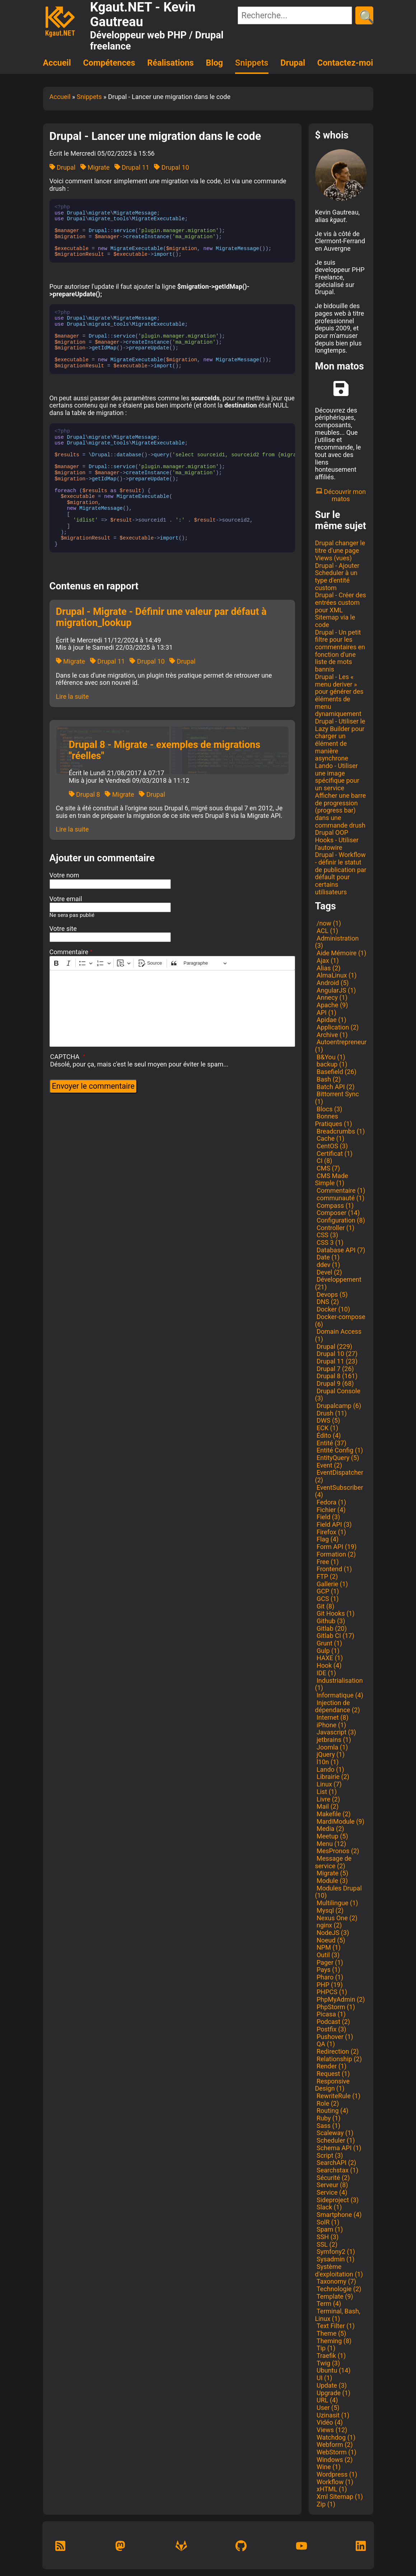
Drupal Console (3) (337, 1394)
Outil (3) (327, 1955)
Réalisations (170, 63)
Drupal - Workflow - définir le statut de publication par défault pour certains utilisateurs (340, 873)
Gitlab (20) (331, 1628)
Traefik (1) (330, 2355)
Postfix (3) (330, 2029)
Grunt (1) (328, 1643)
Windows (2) (334, 2459)
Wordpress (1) (336, 2474)
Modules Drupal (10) (338, 1891)
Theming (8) (333, 2341)
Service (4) (331, 2192)
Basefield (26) (335, 1071)
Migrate (95, 167)
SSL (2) (326, 2244)
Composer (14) (337, 1212)
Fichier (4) (330, 1509)
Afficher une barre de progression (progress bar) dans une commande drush (340, 810)
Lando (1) (329, 1769)
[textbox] (172, 1008)
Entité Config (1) (339, 1450)
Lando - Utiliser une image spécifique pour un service (337, 777)
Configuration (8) (340, 1220)
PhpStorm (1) (335, 2007)
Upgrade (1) (333, 2393)
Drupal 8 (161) (336, 1376)
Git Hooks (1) (335, 1613)
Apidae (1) (330, 1019)
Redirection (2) (337, 2051)
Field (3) (327, 1517)
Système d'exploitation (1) (339, 2270)
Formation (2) (335, 1554)
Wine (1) (328, 2467)
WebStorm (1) (335, 2452)
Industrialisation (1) (339, 1684)
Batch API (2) (335, 1087)
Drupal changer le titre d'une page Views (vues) (340, 550)
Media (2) (329, 1828)
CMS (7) (327, 1168)
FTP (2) (326, 1576)
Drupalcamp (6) (338, 1405)
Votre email (66, 899)
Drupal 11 (131, 167)
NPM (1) (328, 1947)
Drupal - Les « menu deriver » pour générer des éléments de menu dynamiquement (339, 695)
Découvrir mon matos (341, 495)
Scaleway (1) (334, 2133)
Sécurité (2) (332, 2177)
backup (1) (331, 1064)
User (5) (327, 2407)
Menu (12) (330, 1843)
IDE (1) (325, 1673)
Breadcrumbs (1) (340, 1131)
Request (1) (332, 2073)
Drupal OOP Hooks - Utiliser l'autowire (337, 840)
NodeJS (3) (332, 1932)
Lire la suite (72, 696)
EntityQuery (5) (337, 1457)
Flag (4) (327, 1539)
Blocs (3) (328, 1109)
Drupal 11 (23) (336, 1361)
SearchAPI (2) (335, 2162)
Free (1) (327, 1561)
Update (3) (331, 2385)
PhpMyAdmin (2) (340, 1999)
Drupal (292, 63)
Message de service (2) (333, 1862)
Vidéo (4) (329, 2422)
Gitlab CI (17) (334, 1635)
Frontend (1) (333, 1569)
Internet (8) (332, 1717)
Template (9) (334, 2296)
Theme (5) (330, 2333)
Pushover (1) (334, 2036)
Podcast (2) (332, 2021)
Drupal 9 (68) (334, 1383)
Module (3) (331, 1880)
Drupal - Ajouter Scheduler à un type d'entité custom (337, 577)
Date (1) (327, 1257)
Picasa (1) (330, 2014)
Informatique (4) (339, 1695)
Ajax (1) (327, 960)
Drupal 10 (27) (336, 1353)
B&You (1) (330, 1057)
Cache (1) (330, 1138)
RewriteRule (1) (337, 2096)
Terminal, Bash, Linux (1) (337, 2314)
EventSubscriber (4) (339, 1491)
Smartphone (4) (338, 2214)
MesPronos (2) (337, 1851)
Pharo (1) (329, 1977)
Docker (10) (332, 1309)
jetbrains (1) (333, 1739)
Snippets (251, 63)
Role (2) (327, 2103)
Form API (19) (336, 1546)
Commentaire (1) (340, 1190)
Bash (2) (328, 1079)
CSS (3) (326, 1235)
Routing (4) (332, 2110)
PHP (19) (329, 1984)
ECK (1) (326, 1428)
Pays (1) (327, 1969)
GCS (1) (327, 1598)
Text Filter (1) (335, 2326)
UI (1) (323, 2378)
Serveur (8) (331, 2185)
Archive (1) (331, 1035)
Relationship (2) (338, 2059)
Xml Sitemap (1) (339, 2496)
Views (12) (331, 2430)
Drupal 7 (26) (334, 1368)
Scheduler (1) (335, 2140)
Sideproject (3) (337, 2200)
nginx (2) (328, 1925)
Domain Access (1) (338, 1335)
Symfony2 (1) (335, 2251)
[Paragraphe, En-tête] (205, 963)
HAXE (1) (329, 1658)
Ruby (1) (328, 2118)
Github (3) (330, 1621)
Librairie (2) (332, 1776)
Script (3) (329, 2155)
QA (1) (325, 2044)
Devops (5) (331, 1294)
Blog (214, 63)
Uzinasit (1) (332, 2415)
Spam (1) (329, 2229)
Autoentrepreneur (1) (341, 1045)
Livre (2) (327, 1799)
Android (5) (332, 982)
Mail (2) (327, 1806)
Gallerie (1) (331, 1584)
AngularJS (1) (335, 990)
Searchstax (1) (337, 2170)
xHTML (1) (331, 2489)
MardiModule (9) (339, 1821)
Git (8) (325, 1606)
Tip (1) (325, 2348)
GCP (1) (327, 1591)
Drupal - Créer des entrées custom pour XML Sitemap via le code (340, 609)
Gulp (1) (327, 1650)
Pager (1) (329, 1962)
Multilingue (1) (336, 1903)
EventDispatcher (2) (339, 1476)
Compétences (109, 63)
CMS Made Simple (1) (331, 1179)
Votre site (63, 928)
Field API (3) (333, 1524)
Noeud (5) (330, 1940)
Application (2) (337, 1027)
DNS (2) (327, 1301)
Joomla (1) (331, 1747)
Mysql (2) (329, 1910)
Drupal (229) (333, 1346)
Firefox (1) (330, 1532)
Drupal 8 (84, 794)
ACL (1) (326, 930)
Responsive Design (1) (332, 2084)
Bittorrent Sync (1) (337, 1097)
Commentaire (69, 952)
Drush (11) (331, 1413)
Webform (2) (334, 2444)
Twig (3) (327, 2363)
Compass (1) (334, 1205)
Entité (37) (330, 1443)
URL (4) (326, 2400)
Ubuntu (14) (333, 2370)
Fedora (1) (330, 1502)
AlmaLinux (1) (336, 975)
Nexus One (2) (336, 1918)
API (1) (325, 1012)
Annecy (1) (331, 997)
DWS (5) (327, 1420)
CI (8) (323, 1160)
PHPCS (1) (331, 1992)
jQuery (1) (330, 1754)
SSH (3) (327, 2237)
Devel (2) (328, 1272)
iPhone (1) (330, 1725)
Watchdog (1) (335, 2437)
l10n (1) (327, 1762)
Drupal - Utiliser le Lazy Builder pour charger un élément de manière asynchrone (340, 739)
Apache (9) (331, 1005)
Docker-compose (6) (340, 1320)
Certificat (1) (334, 1153)
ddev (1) (327, 1264)
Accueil (57, 63)
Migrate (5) (332, 1873)
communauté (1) (340, 1198)
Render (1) (331, 2066)
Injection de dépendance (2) (337, 1706)
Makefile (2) (333, 1814)
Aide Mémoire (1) (340, 953)
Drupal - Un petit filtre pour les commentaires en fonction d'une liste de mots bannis (340, 650)
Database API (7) (340, 1250)
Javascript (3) (335, 1732)
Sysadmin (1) (335, 2259)
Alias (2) (328, 968)
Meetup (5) (331, 1836)
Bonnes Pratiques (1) (333, 1119)
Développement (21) (338, 1283)
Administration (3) (337, 942)
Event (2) (328, 1465)
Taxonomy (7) (335, 2281)
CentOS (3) (331, 1146)
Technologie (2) (338, 2289)
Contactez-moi (345, 63)
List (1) (326, 1791)
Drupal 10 (171, 167)
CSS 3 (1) (329, 1242)
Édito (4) (328, 1435)
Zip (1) (325, 2504)
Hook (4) (328, 1665)
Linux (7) (328, 1784)
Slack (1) (328, 2207)
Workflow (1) (334, 2482)
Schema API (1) (338, 2148)
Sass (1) (328, 2125)
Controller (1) (335, 1228)
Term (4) (328, 2303)
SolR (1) (327, 2222)
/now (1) (328, 923)
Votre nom (64, 875)
